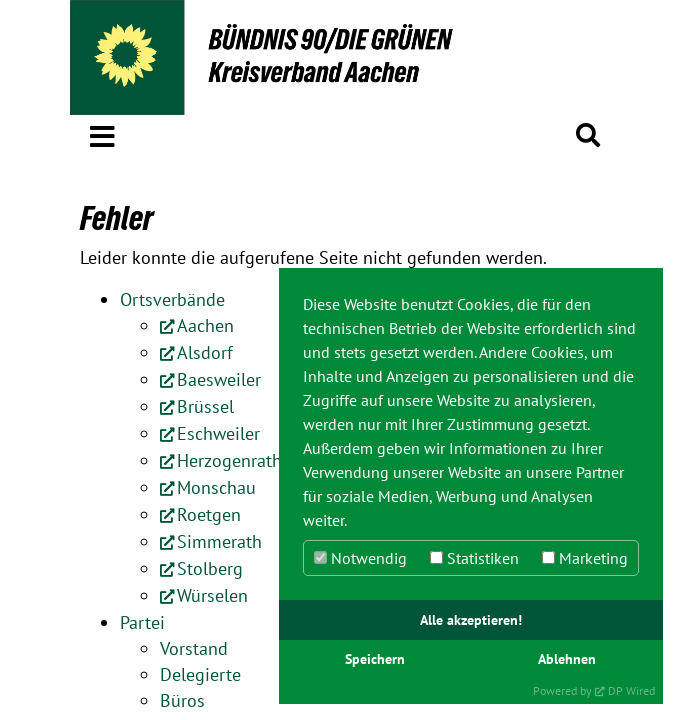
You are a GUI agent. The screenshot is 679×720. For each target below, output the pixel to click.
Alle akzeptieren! (471, 619)
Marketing (585, 558)
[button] (102, 133)
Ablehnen (567, 658)
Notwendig (360, 558)
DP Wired (631, 690)
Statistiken (474, 558)
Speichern (375, 658)
